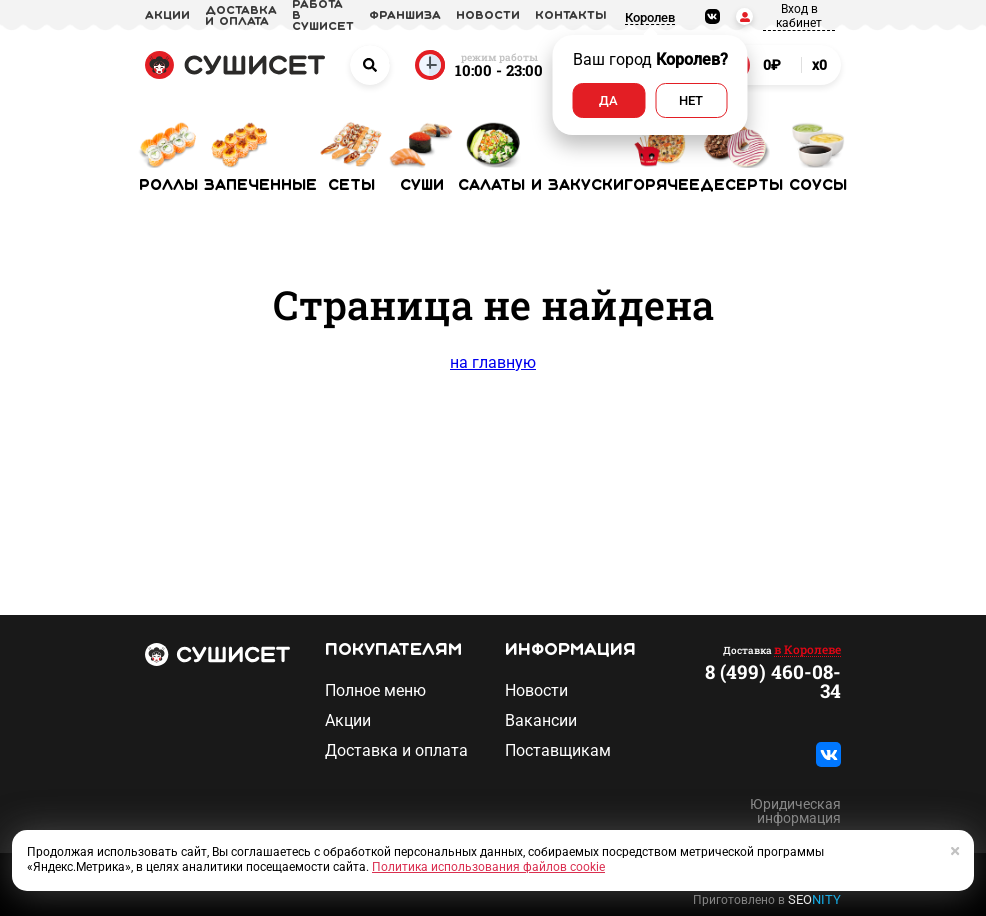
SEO (814, 899)
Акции (348, 721)
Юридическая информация (795, 811)
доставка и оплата (241, 16)
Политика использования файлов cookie (488, 867)
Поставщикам (558, 751)
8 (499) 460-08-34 (773, 681)
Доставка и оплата (396, 751)
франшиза (405, 16)
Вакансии (541, 721)
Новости (536, 691)
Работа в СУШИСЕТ (323, 16)
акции (167, 16)
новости (488, 16)
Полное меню (375, 691)
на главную (493, 362)
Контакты (571, 16)
